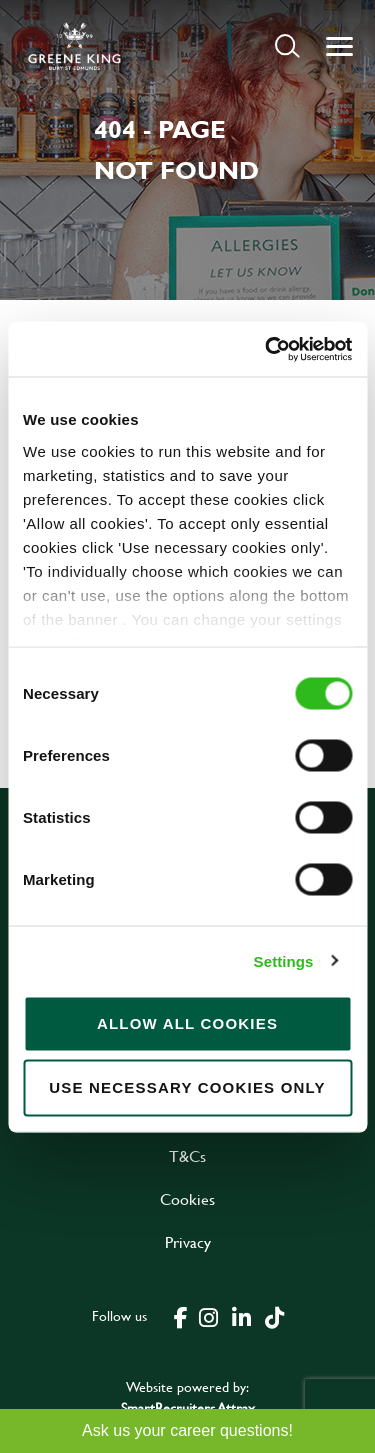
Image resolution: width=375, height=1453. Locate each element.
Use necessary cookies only (187, 1087)
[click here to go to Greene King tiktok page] (275, 1316)
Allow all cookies (187, 1023)
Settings (284, 960)
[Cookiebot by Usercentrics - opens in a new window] (267, 349)
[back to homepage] (74, 46)
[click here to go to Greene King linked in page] (242, 1316)
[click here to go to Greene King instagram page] (209, 1316)
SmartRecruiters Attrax (188, 1407)
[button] (287, 45)
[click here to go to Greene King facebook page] (181, 1316)
